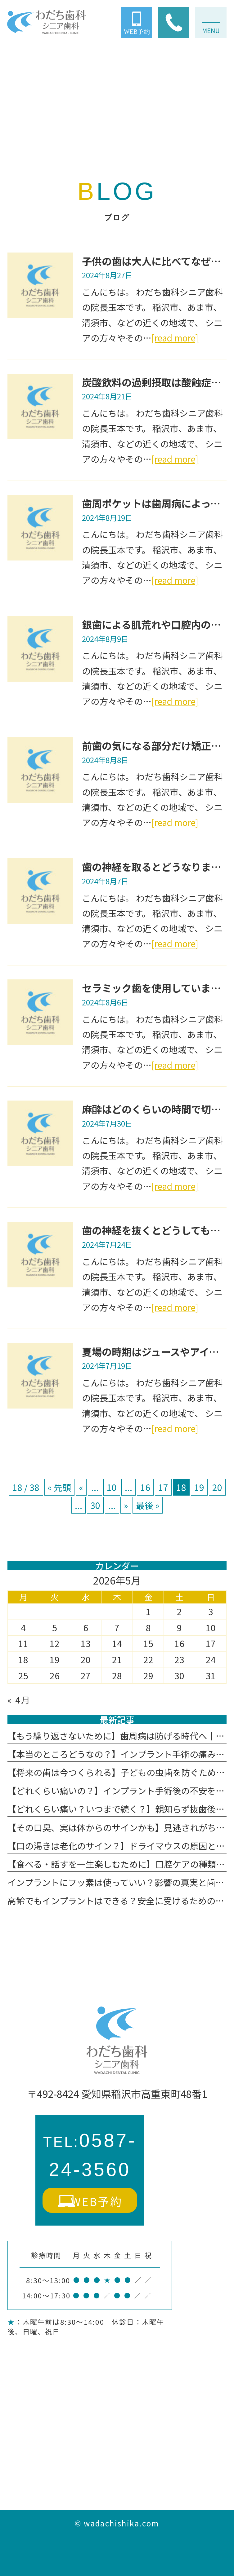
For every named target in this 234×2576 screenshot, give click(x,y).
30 (95, 1505)
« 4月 (18, 1699)
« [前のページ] (81, 1487)
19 (199, 1487)
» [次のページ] (126, 1505)
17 (163, 1487)
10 (112, 1487)
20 (217, 1487)
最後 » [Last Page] (147, 1505)
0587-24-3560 (90, 2155)
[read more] (174, 337)
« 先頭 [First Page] (59, 1487)
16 (145, 1487)
